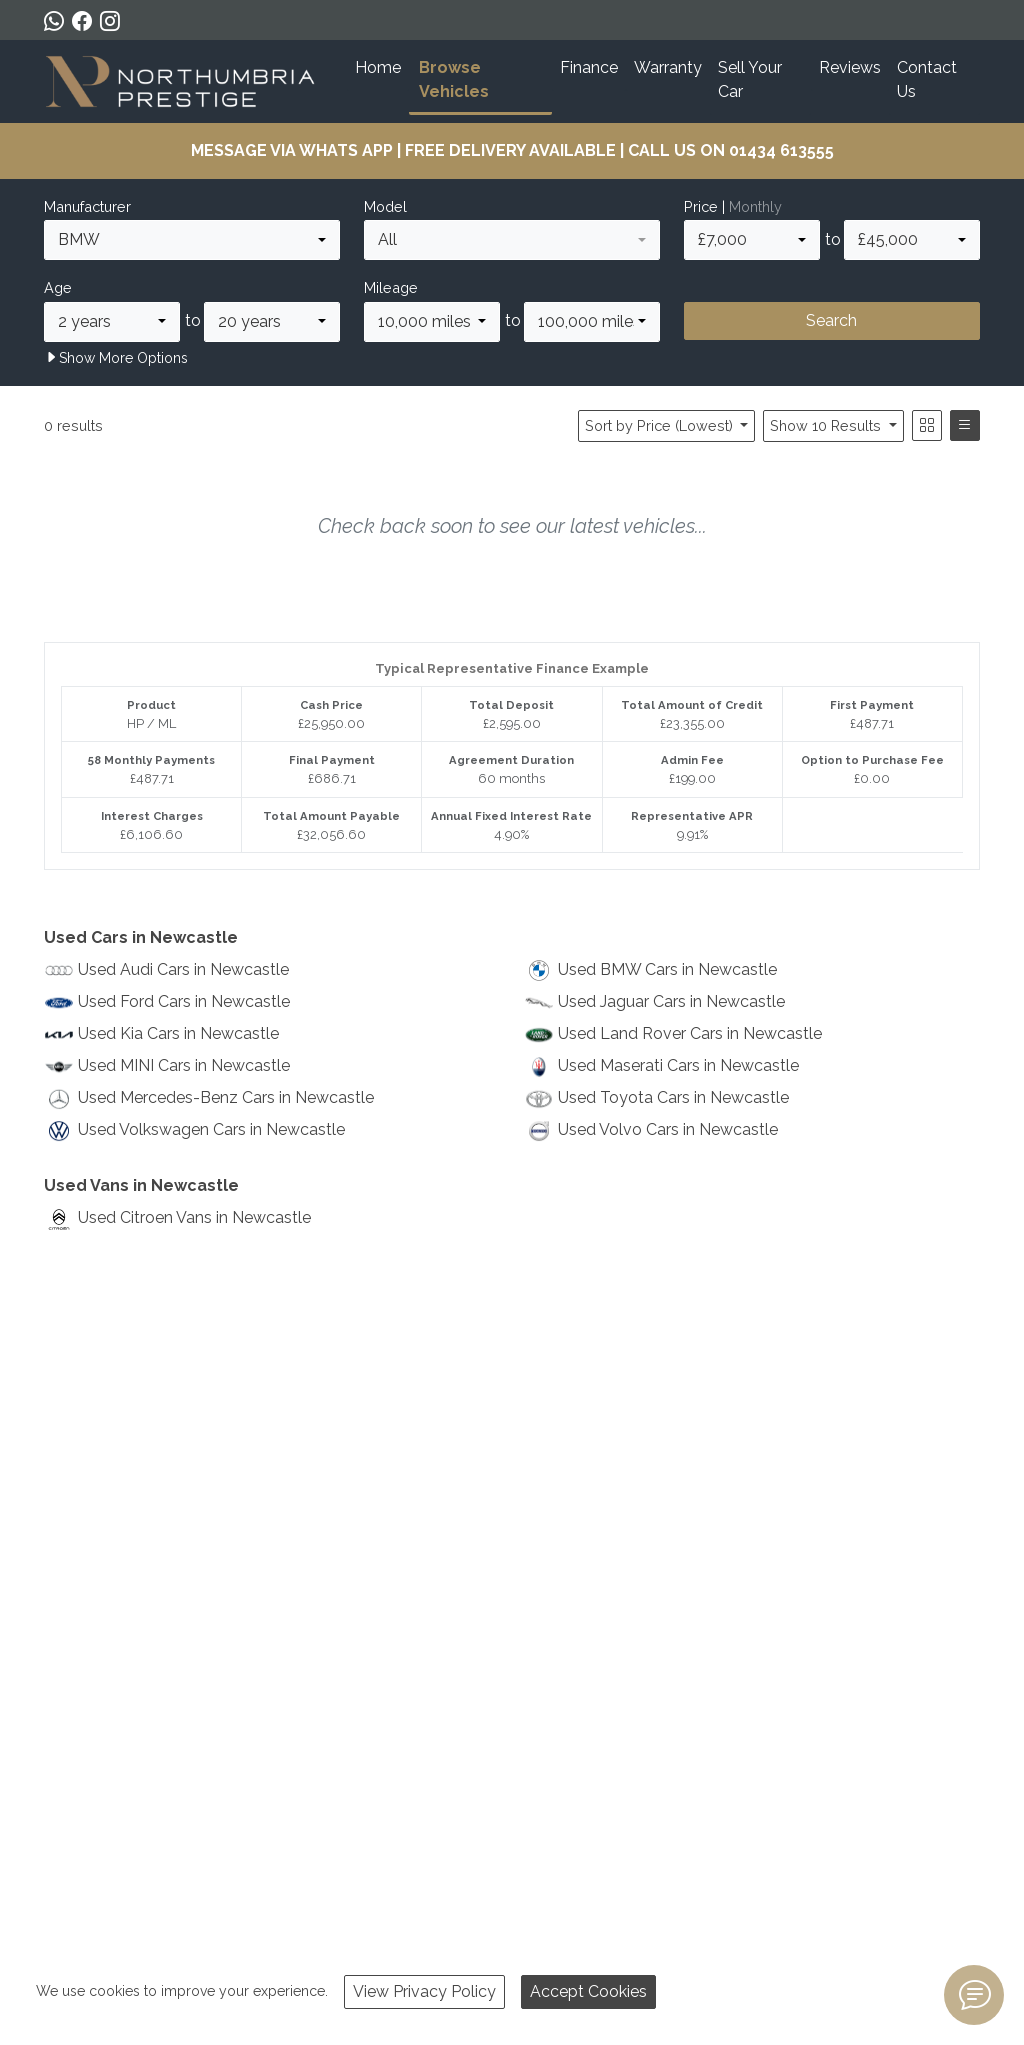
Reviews (850, 67)
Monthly (755, 206)
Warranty (668, 67)
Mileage (391, 287)
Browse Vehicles (454, 79)
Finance (589, 67)
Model (385, 206)
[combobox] (192, 240)
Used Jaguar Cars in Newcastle (671, 1001)
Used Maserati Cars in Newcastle (678, 1065)
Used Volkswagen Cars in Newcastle (211, 1129)
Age (58, 287)
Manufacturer (87, 206)
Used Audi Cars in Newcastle (183, 969)
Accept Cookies (588, 1991)
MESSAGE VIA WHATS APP (292, 150)
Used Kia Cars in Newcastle (178, 1033)
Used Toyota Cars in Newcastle (673, 1097)
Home (378, 67)
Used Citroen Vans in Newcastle (194, 1217)
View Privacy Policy (424, 1991)
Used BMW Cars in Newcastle (667, 969)
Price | (733, 206)
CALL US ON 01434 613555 (731, 150)
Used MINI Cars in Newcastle (184, 1065)
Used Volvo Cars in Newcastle (668, 1129)
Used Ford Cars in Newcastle (184, 1001)
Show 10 (827, 425)
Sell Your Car (750, 79)
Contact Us (927, 79)
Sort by (661, 425)
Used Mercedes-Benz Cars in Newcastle (226, 1097)
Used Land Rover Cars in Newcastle (690, 1033)
